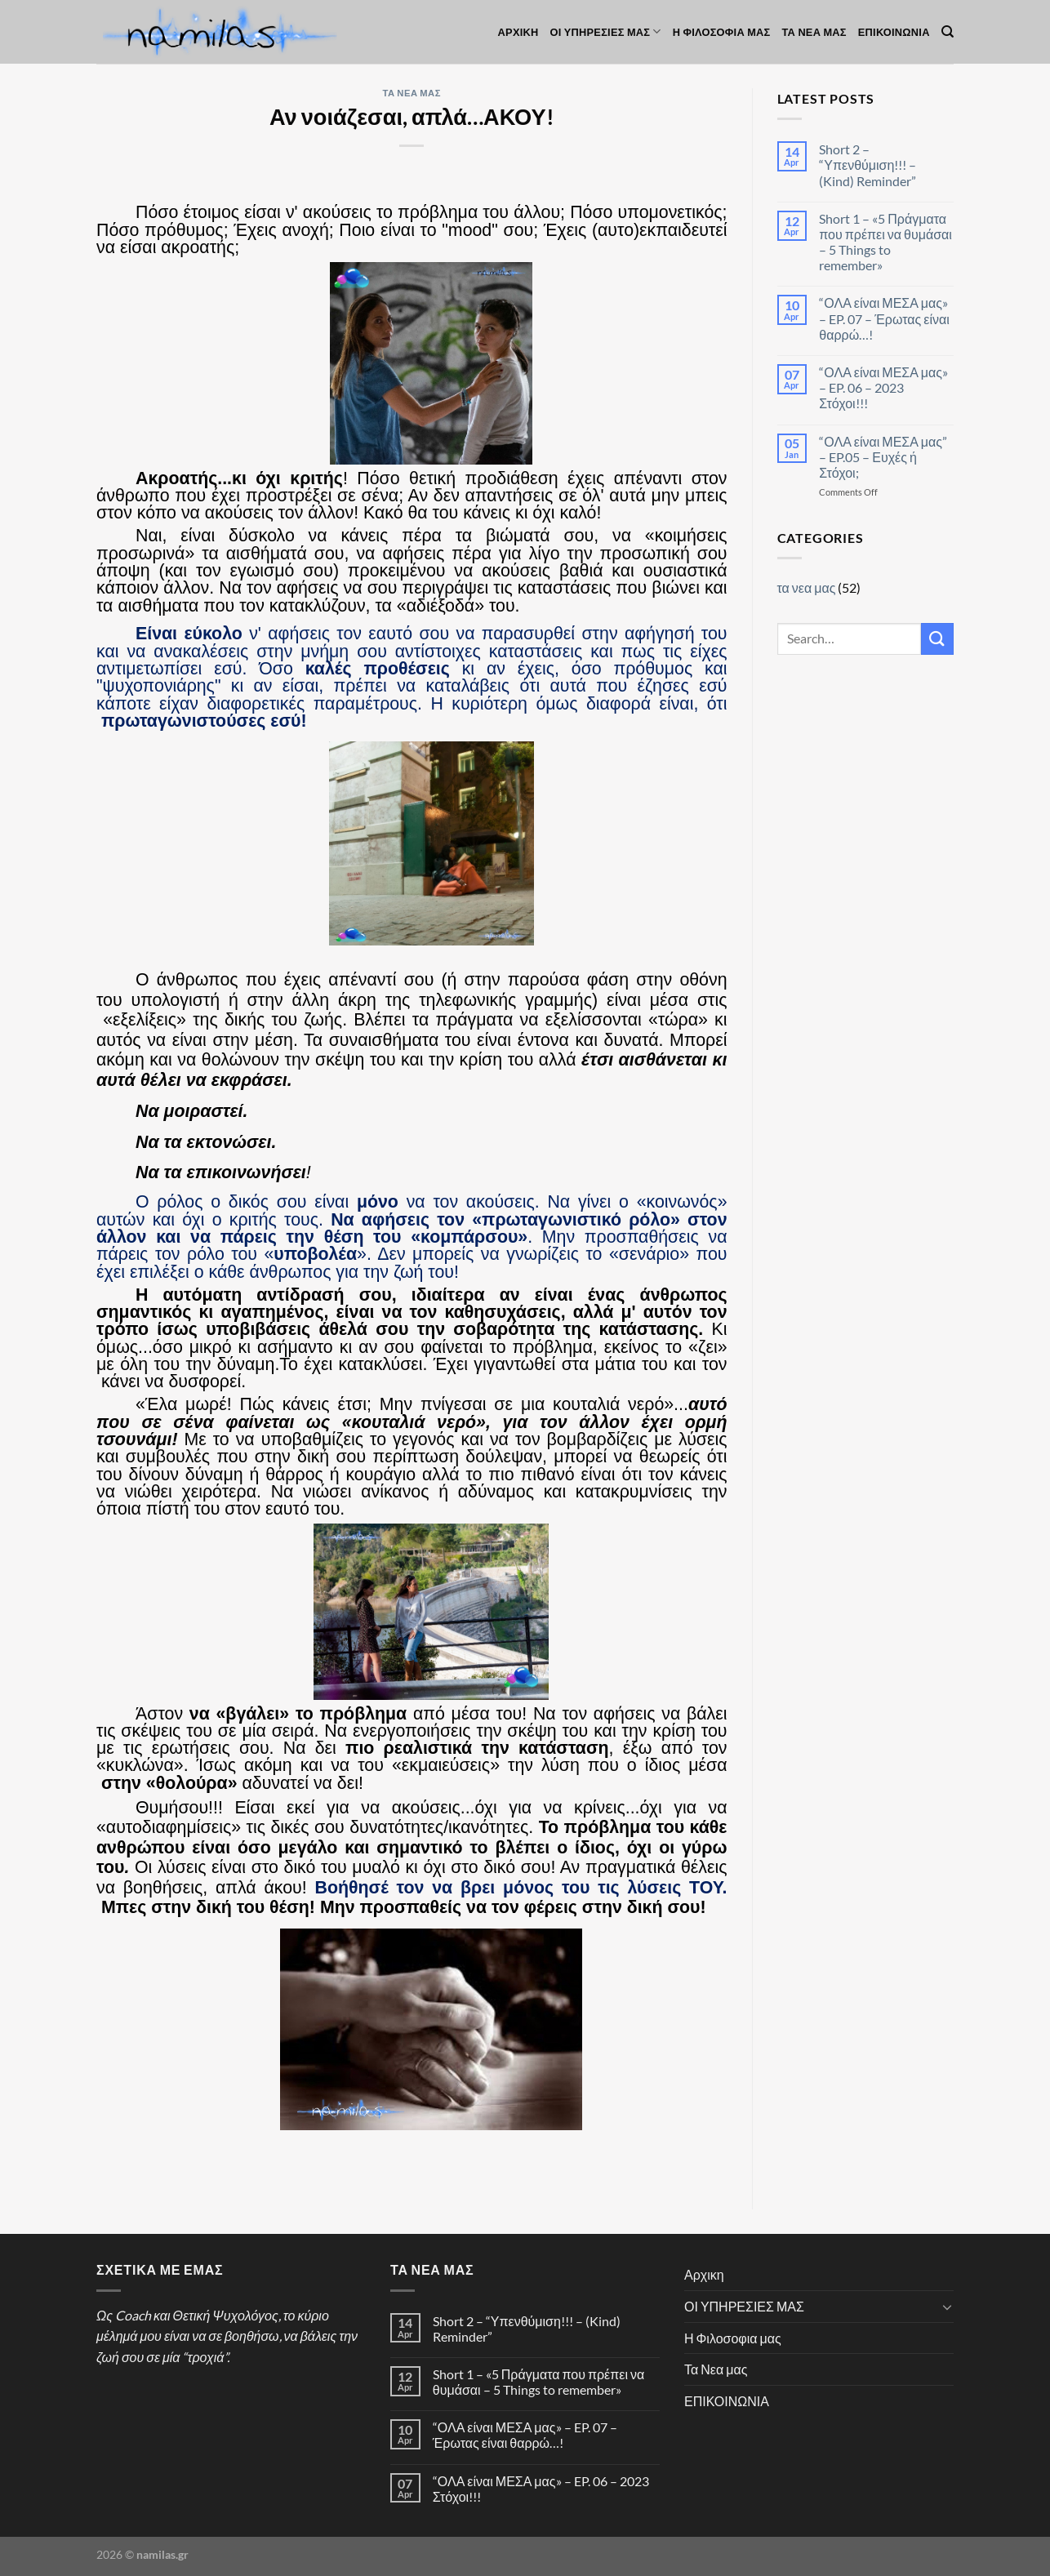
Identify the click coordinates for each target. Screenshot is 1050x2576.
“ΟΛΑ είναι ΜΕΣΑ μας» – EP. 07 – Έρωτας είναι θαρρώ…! (884, 318)
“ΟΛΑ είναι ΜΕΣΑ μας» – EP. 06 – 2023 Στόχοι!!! (883, 387)
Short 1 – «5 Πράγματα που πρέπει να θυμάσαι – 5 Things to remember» (885, 242)
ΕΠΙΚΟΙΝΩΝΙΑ (894, 31)
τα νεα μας (412, 92)
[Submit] (937, 639)
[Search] (947, 31)
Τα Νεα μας (814, 31)
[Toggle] (947, 2306)
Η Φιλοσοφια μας (722, 31)
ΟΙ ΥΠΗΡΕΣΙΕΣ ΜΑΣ (605, 31)
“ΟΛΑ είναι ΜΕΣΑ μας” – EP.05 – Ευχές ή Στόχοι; (883, 457)
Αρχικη (518, 31)
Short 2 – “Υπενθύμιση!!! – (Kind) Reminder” (867, 164)
